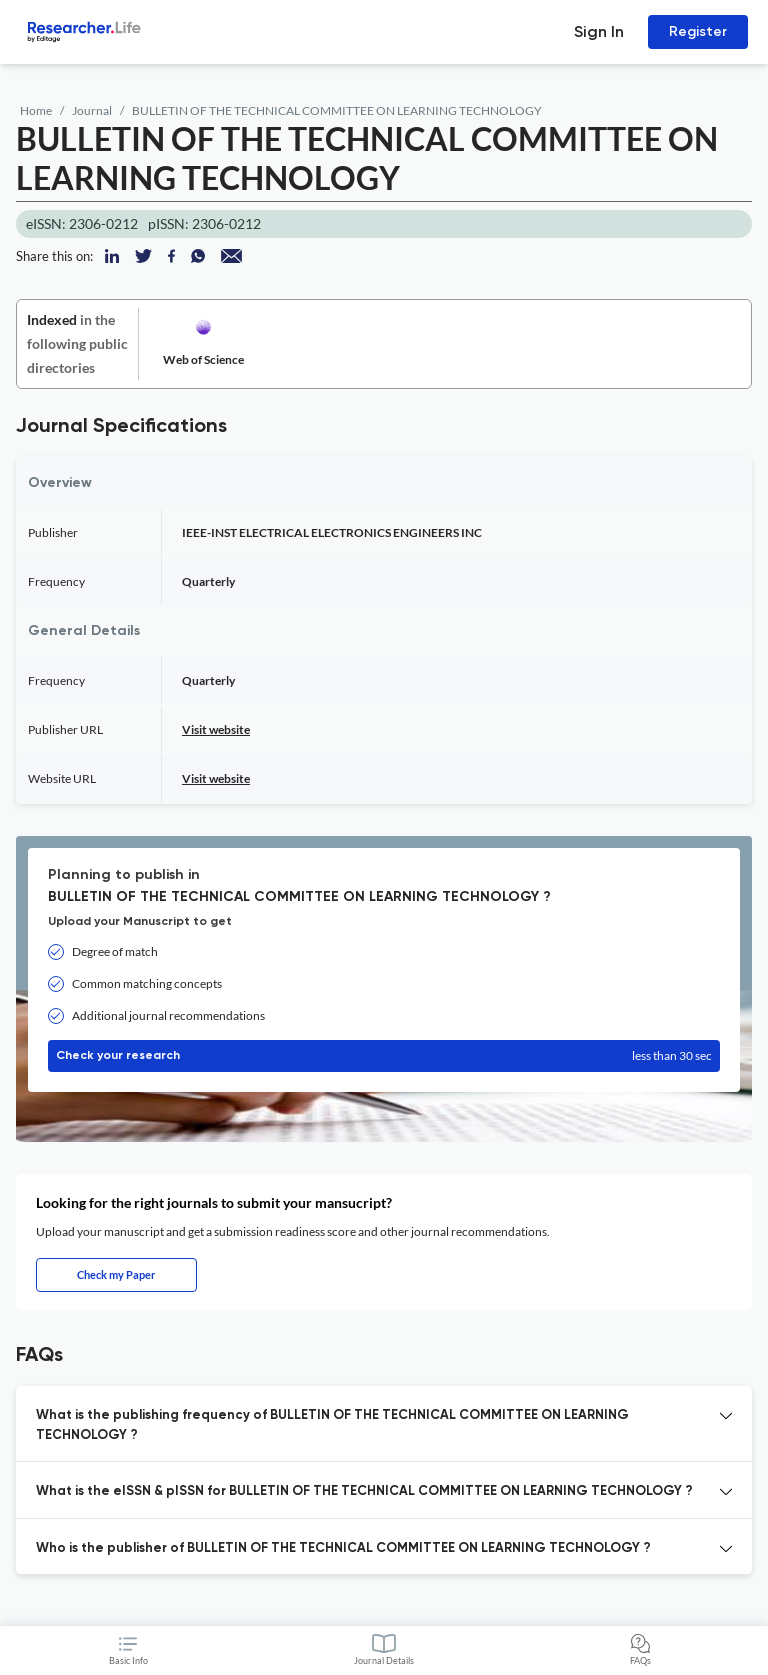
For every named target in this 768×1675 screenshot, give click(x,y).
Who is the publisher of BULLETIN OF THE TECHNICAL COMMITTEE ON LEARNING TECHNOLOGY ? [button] (343, 1548)
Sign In (599, 31)
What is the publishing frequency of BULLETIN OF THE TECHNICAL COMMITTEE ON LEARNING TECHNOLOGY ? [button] (332, 1425)
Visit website (216, 729)
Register (698, 31)
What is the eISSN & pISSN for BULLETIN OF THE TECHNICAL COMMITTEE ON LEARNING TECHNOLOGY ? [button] (364, 1491)
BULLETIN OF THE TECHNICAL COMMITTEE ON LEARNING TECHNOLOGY (337, 110)
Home (36, 110)
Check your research (384, 1056)
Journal (92, 110)
